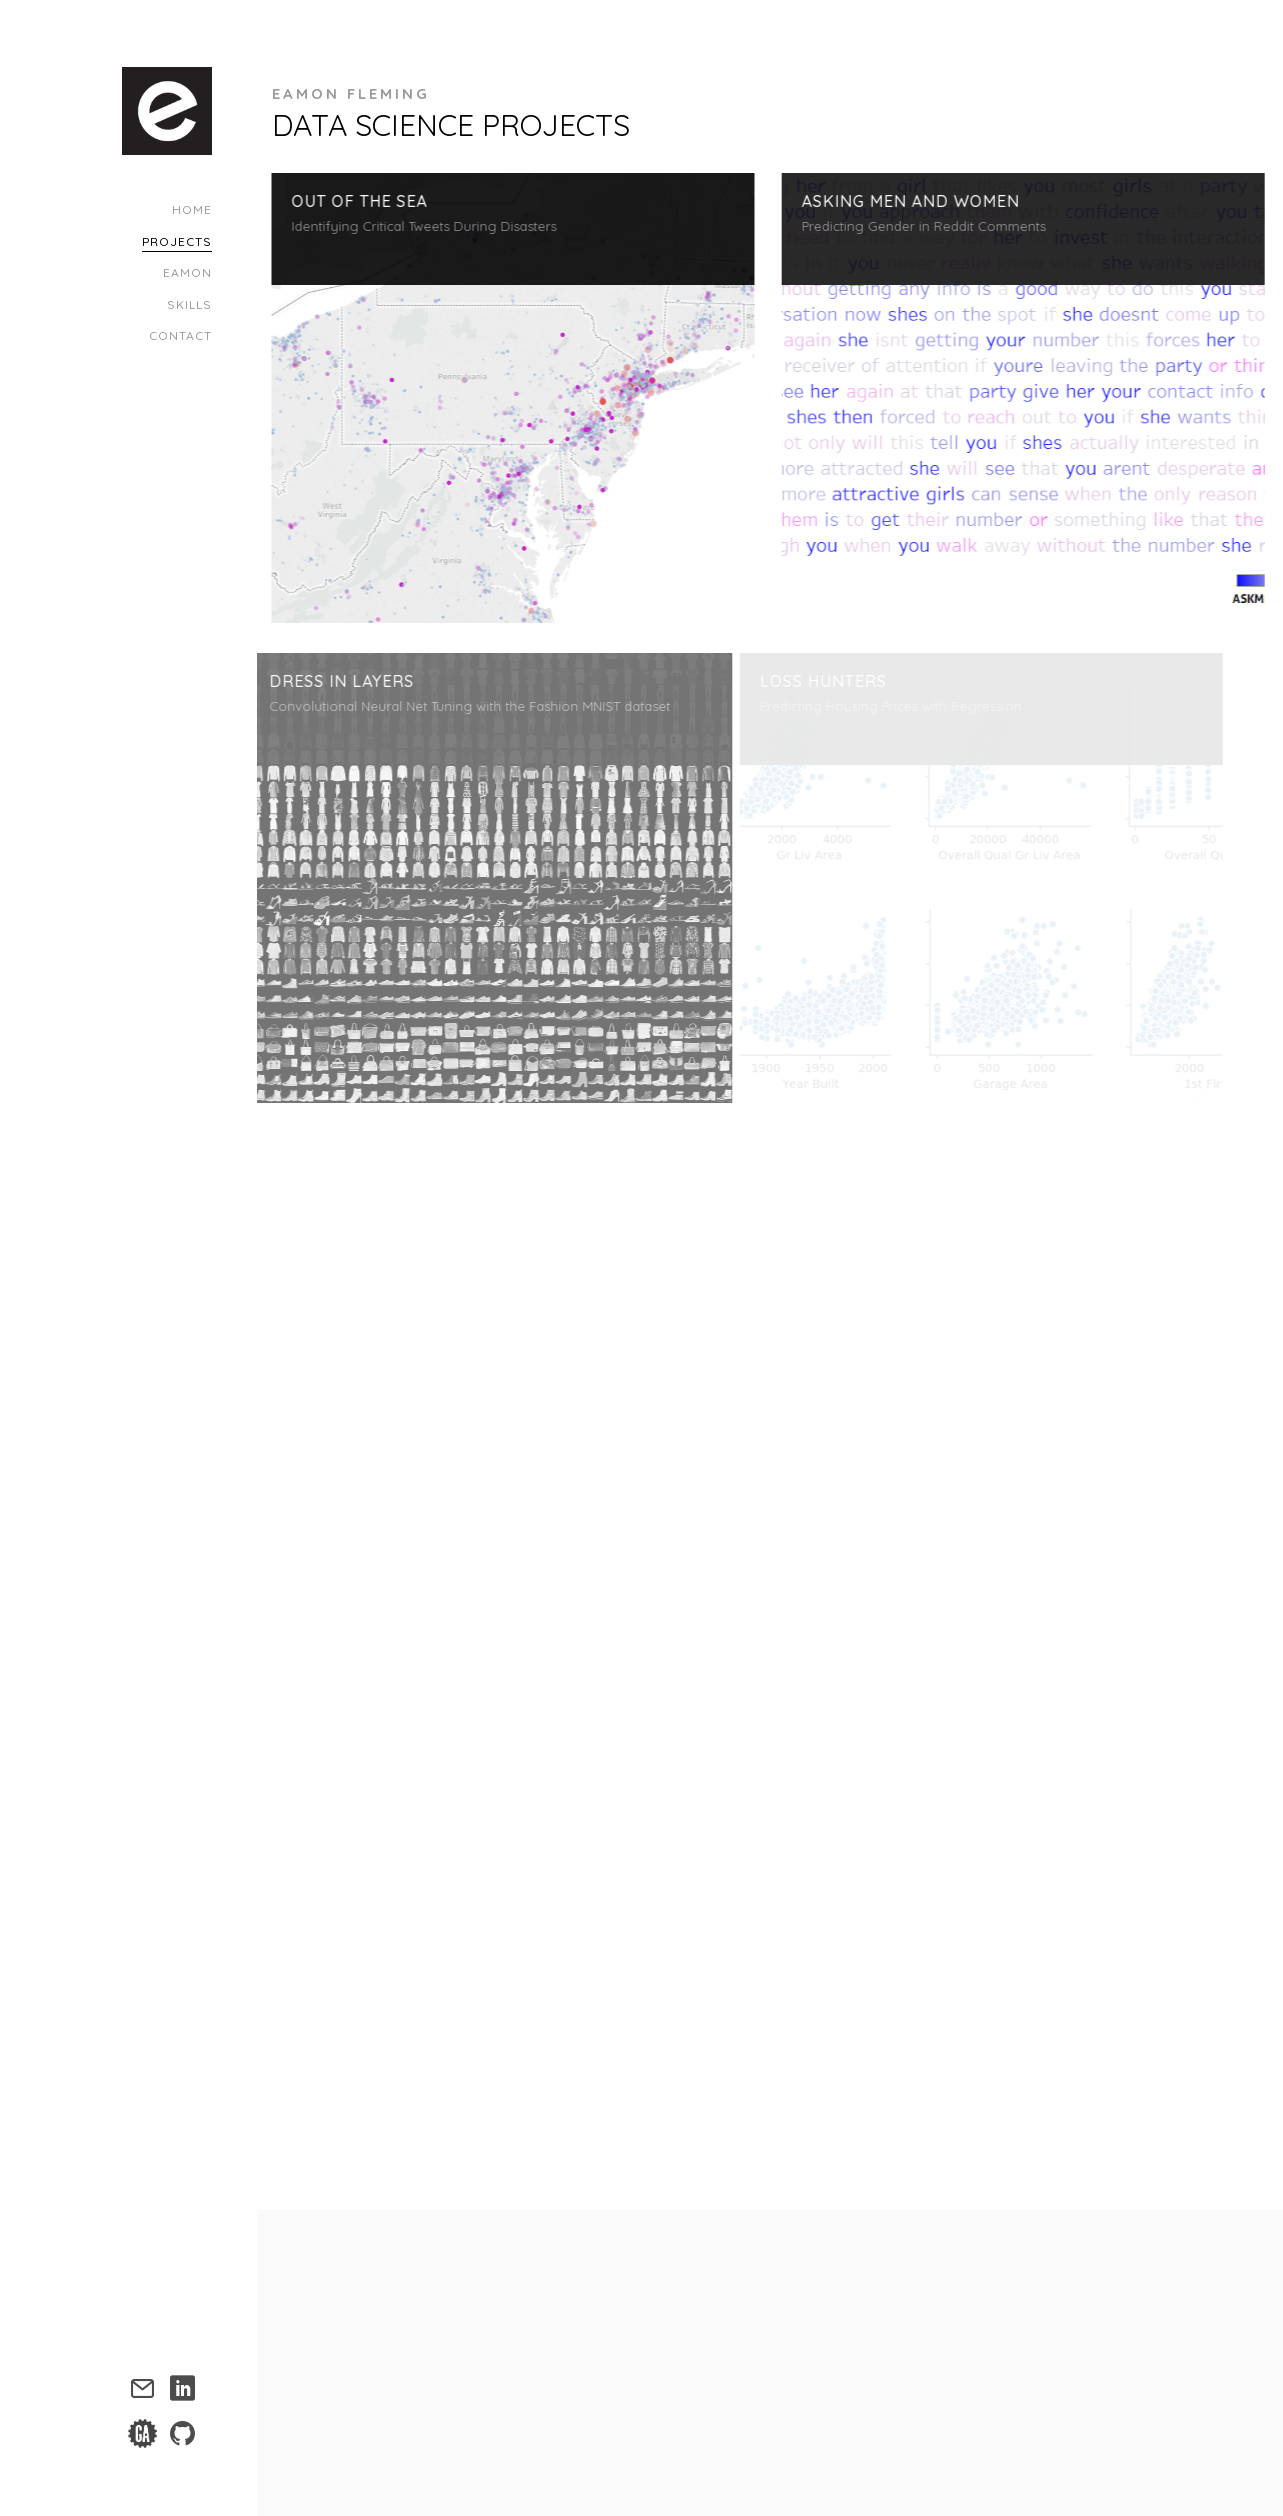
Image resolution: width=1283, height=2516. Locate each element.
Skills (189, 304)
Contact (180, 335)
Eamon (187, 272)
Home (192, 209)
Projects (177, 241)
